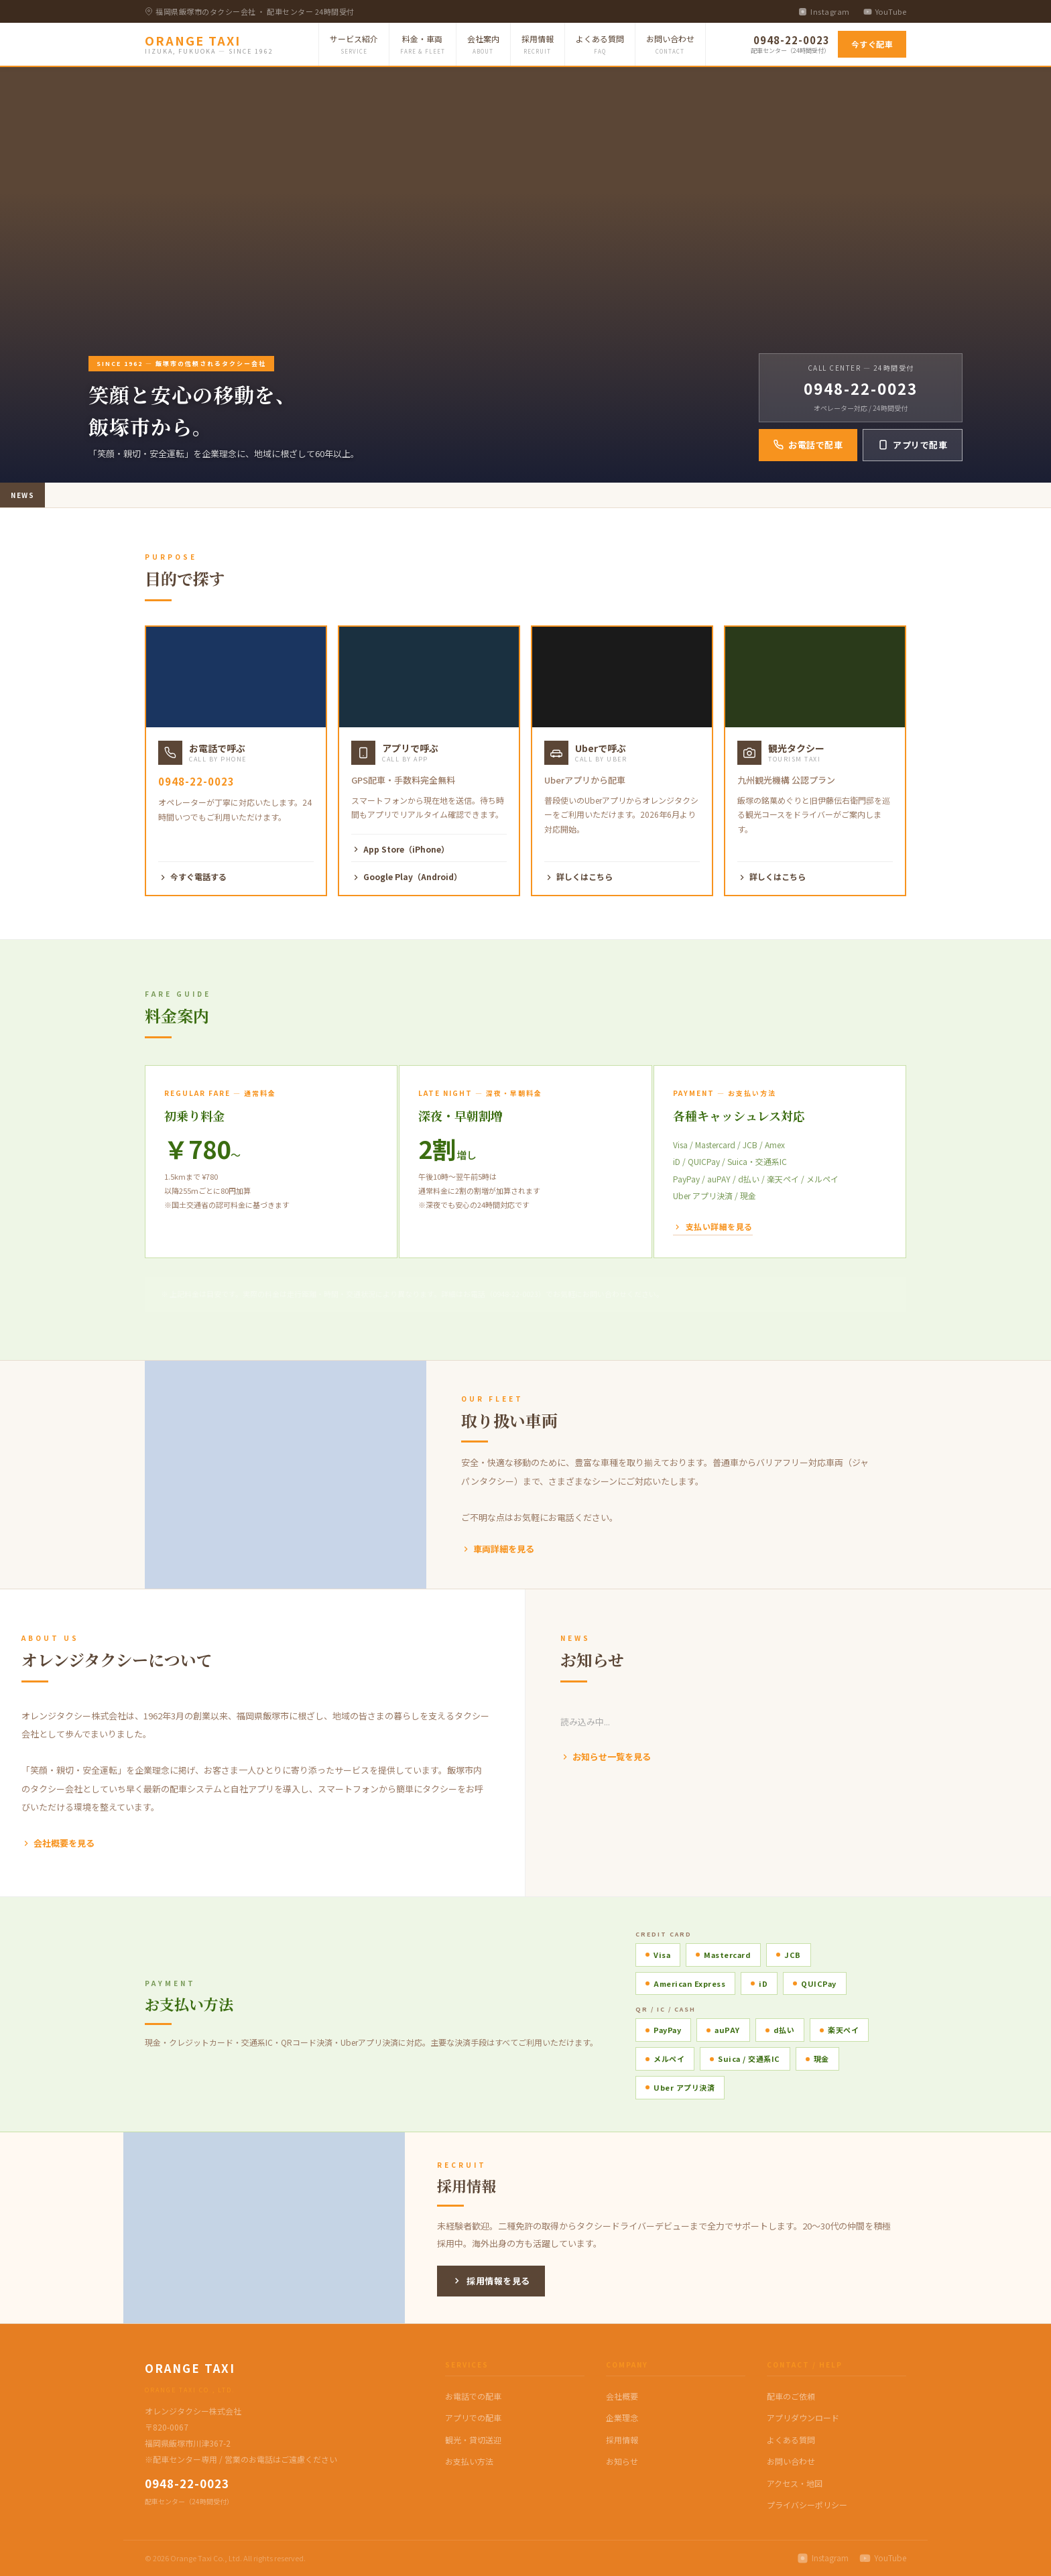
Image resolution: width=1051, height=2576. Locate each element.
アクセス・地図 (794, 2483)
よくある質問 (600, 44)
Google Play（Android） (406, 876)
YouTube (885, 11)
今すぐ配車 (872, 44)
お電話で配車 (808, 444)
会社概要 (622, 2396)
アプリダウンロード (803, 2417)
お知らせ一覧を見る (605, 1756)
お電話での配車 (473, 2396)
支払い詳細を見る (713, 1226)
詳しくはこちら (578, 876)
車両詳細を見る (497, 1548)
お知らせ (622, 2461)
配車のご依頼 (791, 2396)
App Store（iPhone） (400, 849)
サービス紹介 (354, 44)
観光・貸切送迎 (473, 2439)
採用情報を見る (491, 2280)
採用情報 (537, 44)
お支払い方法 (469, 2461)
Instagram (824, 11)
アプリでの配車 (473, 2417)
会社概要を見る (58, 1843)
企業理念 (622, 2417)
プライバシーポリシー (807, 2504)
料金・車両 (422, 44)
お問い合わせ (670, 44)
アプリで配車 (912, 444)
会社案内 (483, 44)
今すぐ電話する (192, 876)
